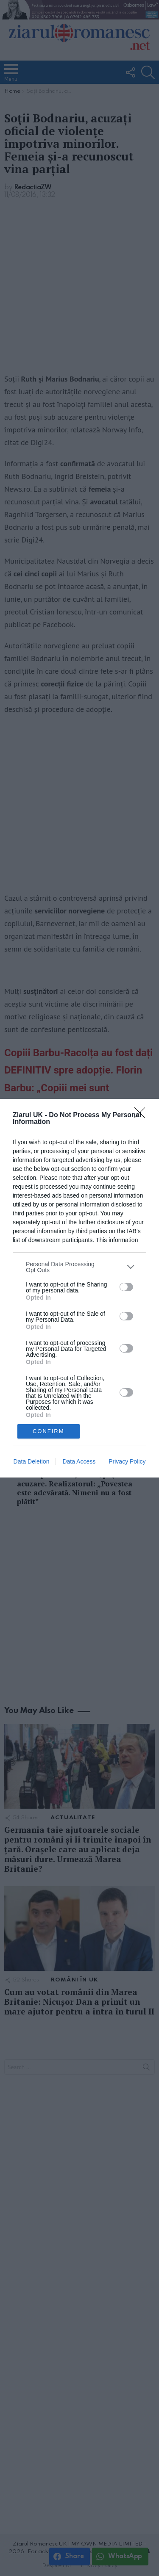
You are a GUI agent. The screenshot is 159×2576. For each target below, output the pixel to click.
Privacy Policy (127, 1461)
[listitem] (79, 1267)
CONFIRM (48, 1431)
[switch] (126, 1287)
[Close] (142, 1115)
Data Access (78, 1461)
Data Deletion (32, 1461)
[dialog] (79, 1288)
